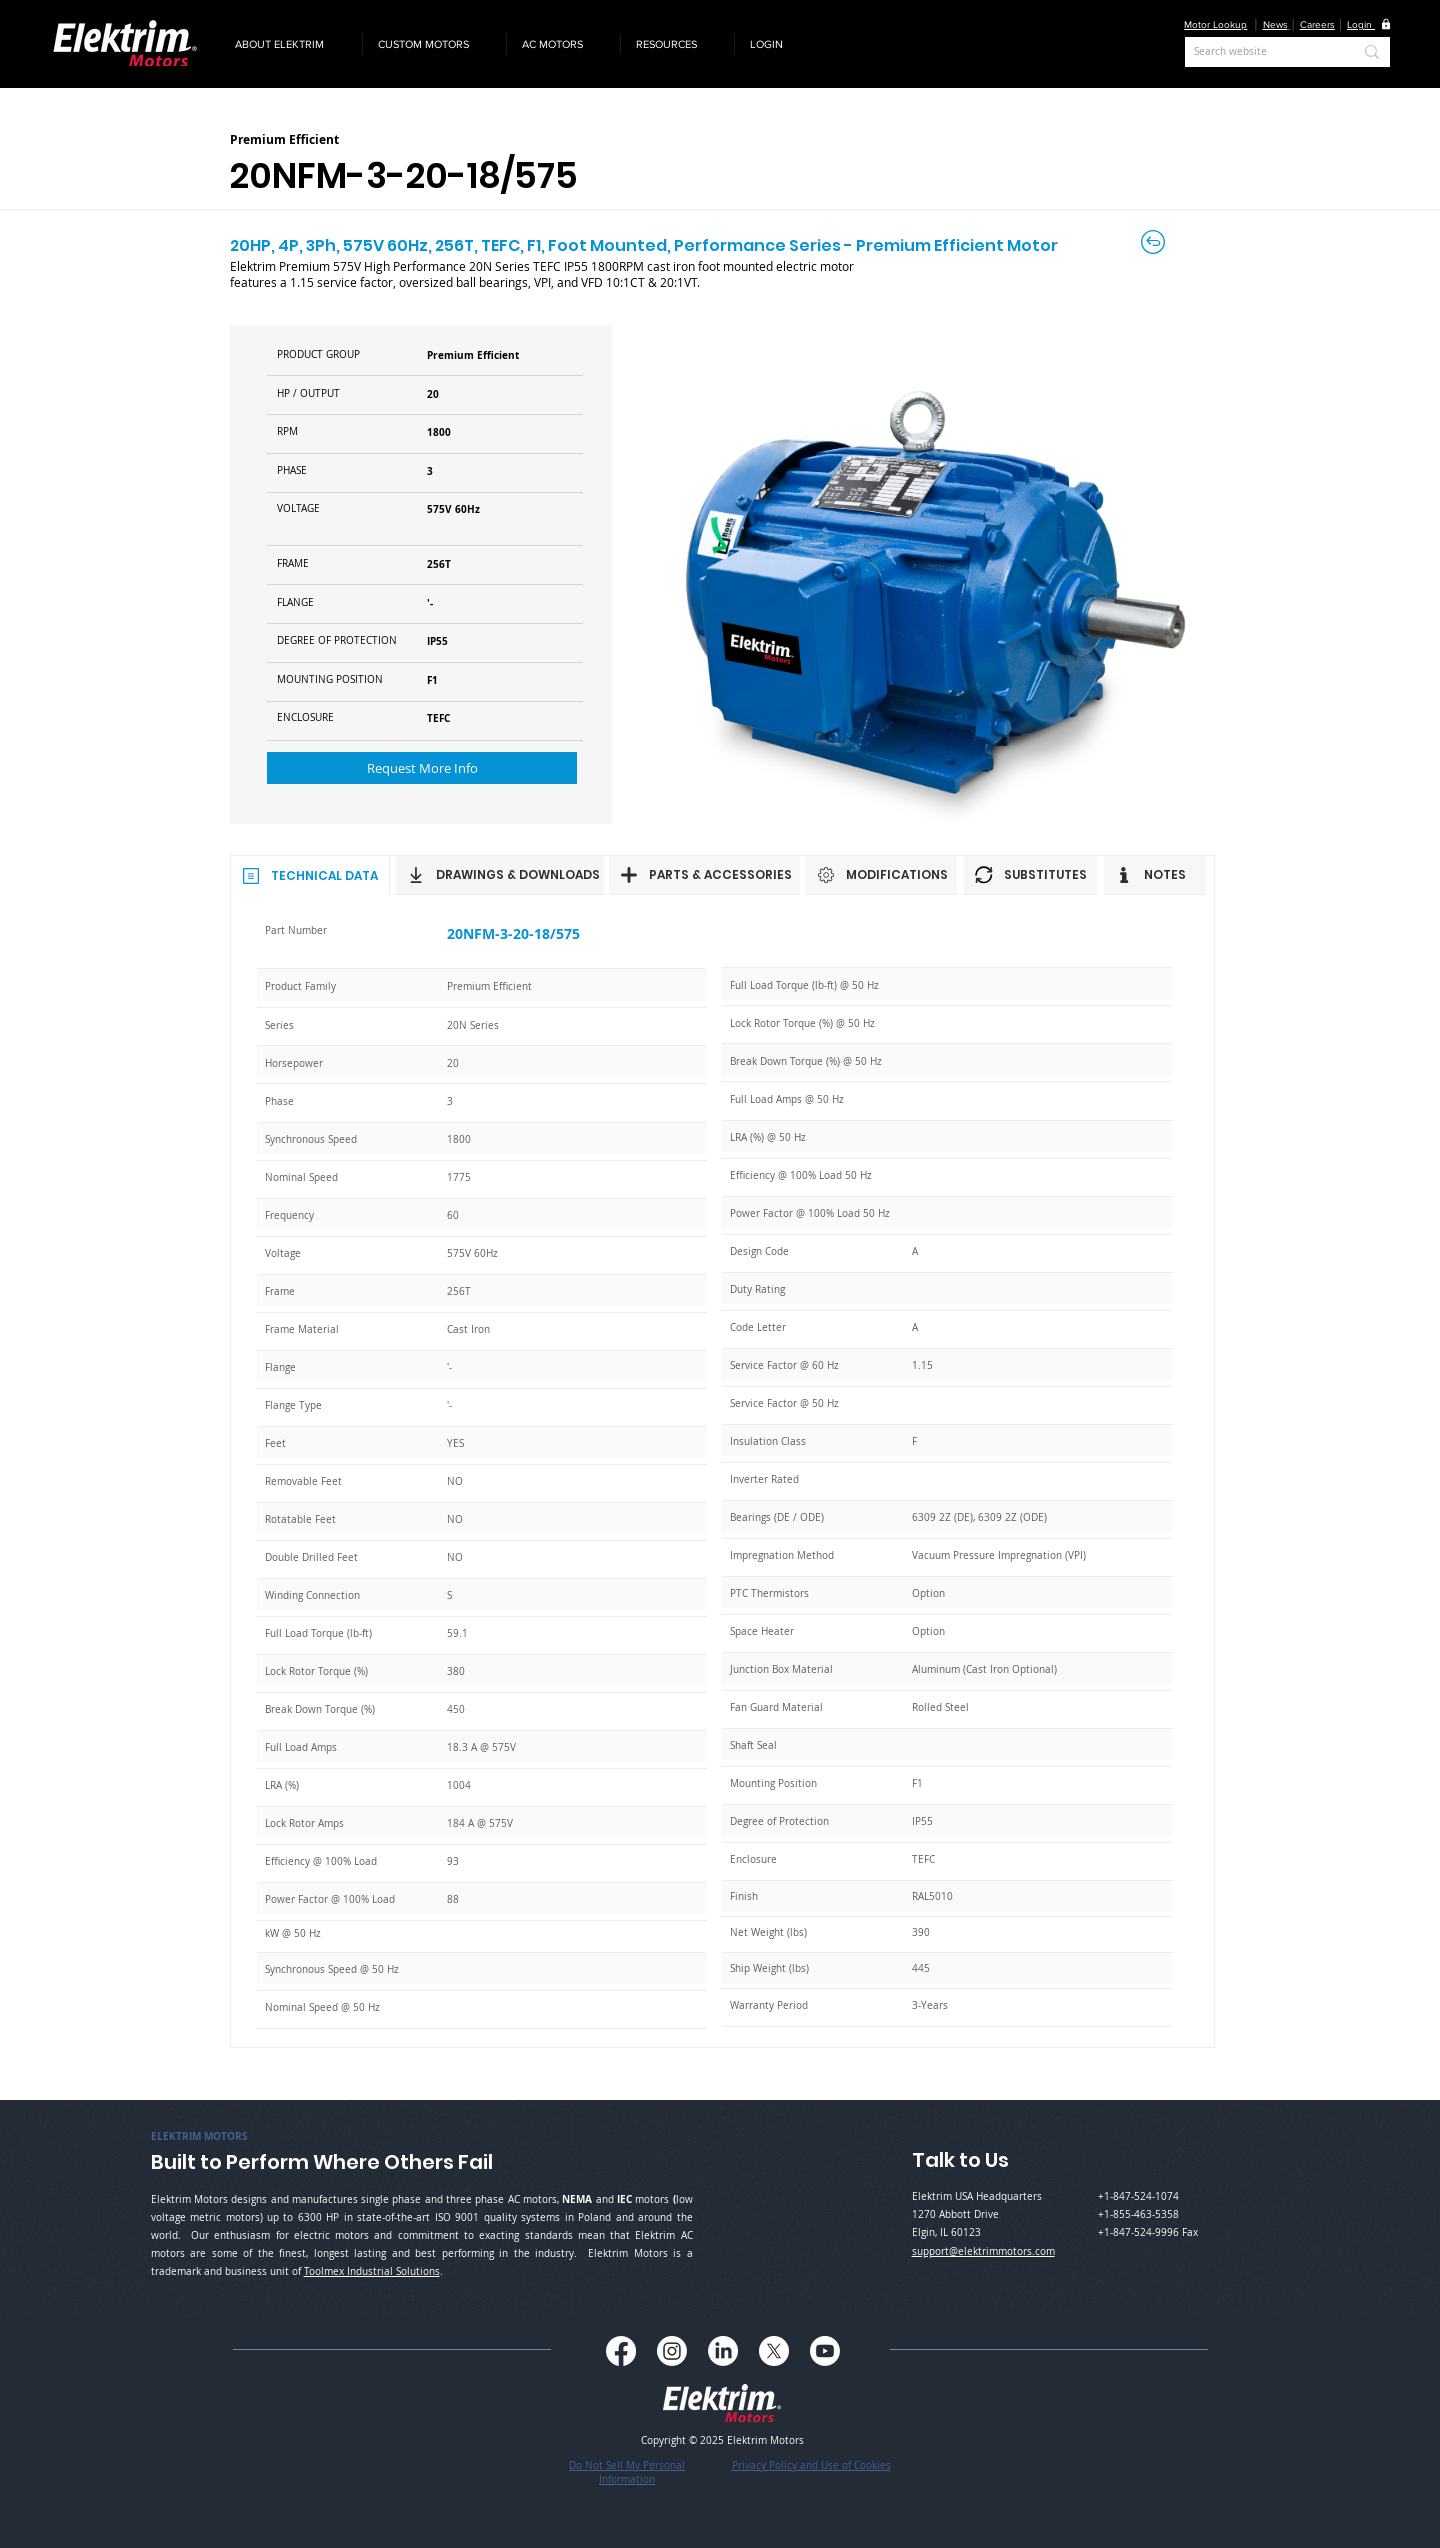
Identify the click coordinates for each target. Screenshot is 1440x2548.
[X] (774, 2351)
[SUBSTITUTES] (1030, 875)
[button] (291, 44)
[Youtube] (825, 2351)
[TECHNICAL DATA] (310, 875)
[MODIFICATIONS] (881, 875)
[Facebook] (621, 2351)
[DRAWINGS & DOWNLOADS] (500, 875)
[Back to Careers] (1154, 242)
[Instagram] (672, 2351)
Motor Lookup (1215, 24)
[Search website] (1258, 52)
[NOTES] (1155, 875)
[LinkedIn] (723, 2351)
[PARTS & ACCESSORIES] (704, 875)
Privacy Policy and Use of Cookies (811, 2465)
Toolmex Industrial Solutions (372, 2271)
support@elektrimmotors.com (983, 2251)
